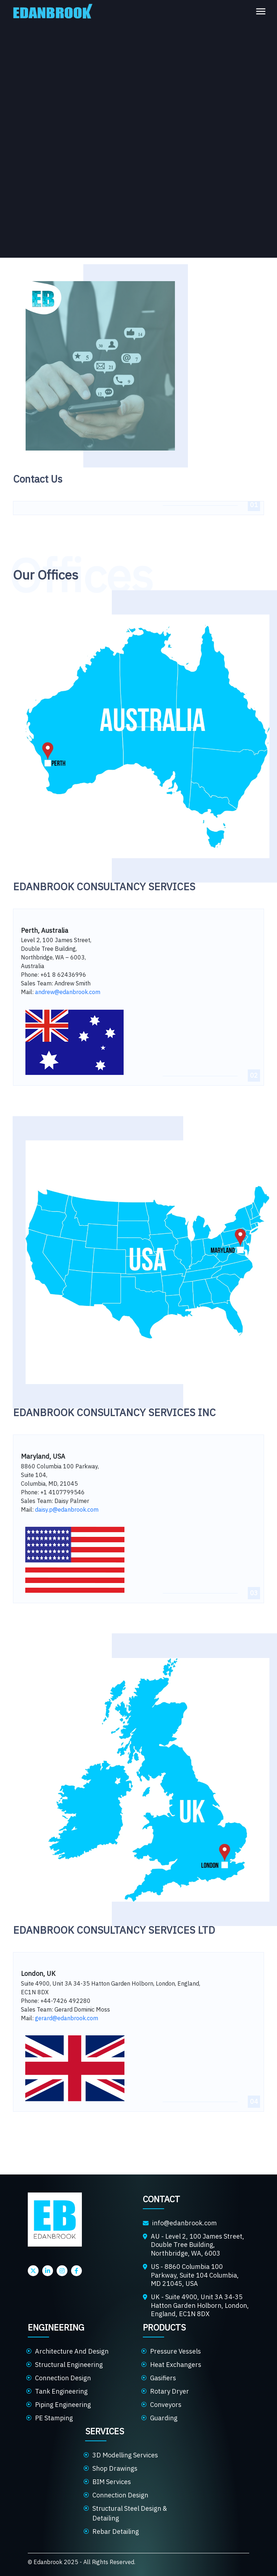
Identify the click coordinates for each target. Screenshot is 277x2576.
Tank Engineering (61, 2391)
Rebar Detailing (115, 2531)
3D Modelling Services (125, 2455)
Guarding (163, 2418)
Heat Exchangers (175, 2364)
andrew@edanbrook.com (67, 992)
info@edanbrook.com (184, 2223)
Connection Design (63, 2378)
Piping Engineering (63, 2404)
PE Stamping (54, 2418)
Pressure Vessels (175, 2351)
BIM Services (111, 2482)
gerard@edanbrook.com (66, 2018)
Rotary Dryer (169, 2391)
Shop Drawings (114, 2468)
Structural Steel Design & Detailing (129, 2513)
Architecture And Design (72, 2351)
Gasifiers (163, 2378)
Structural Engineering (69, 2364)
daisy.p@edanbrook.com (66, 1509)
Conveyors (165, 2404)
